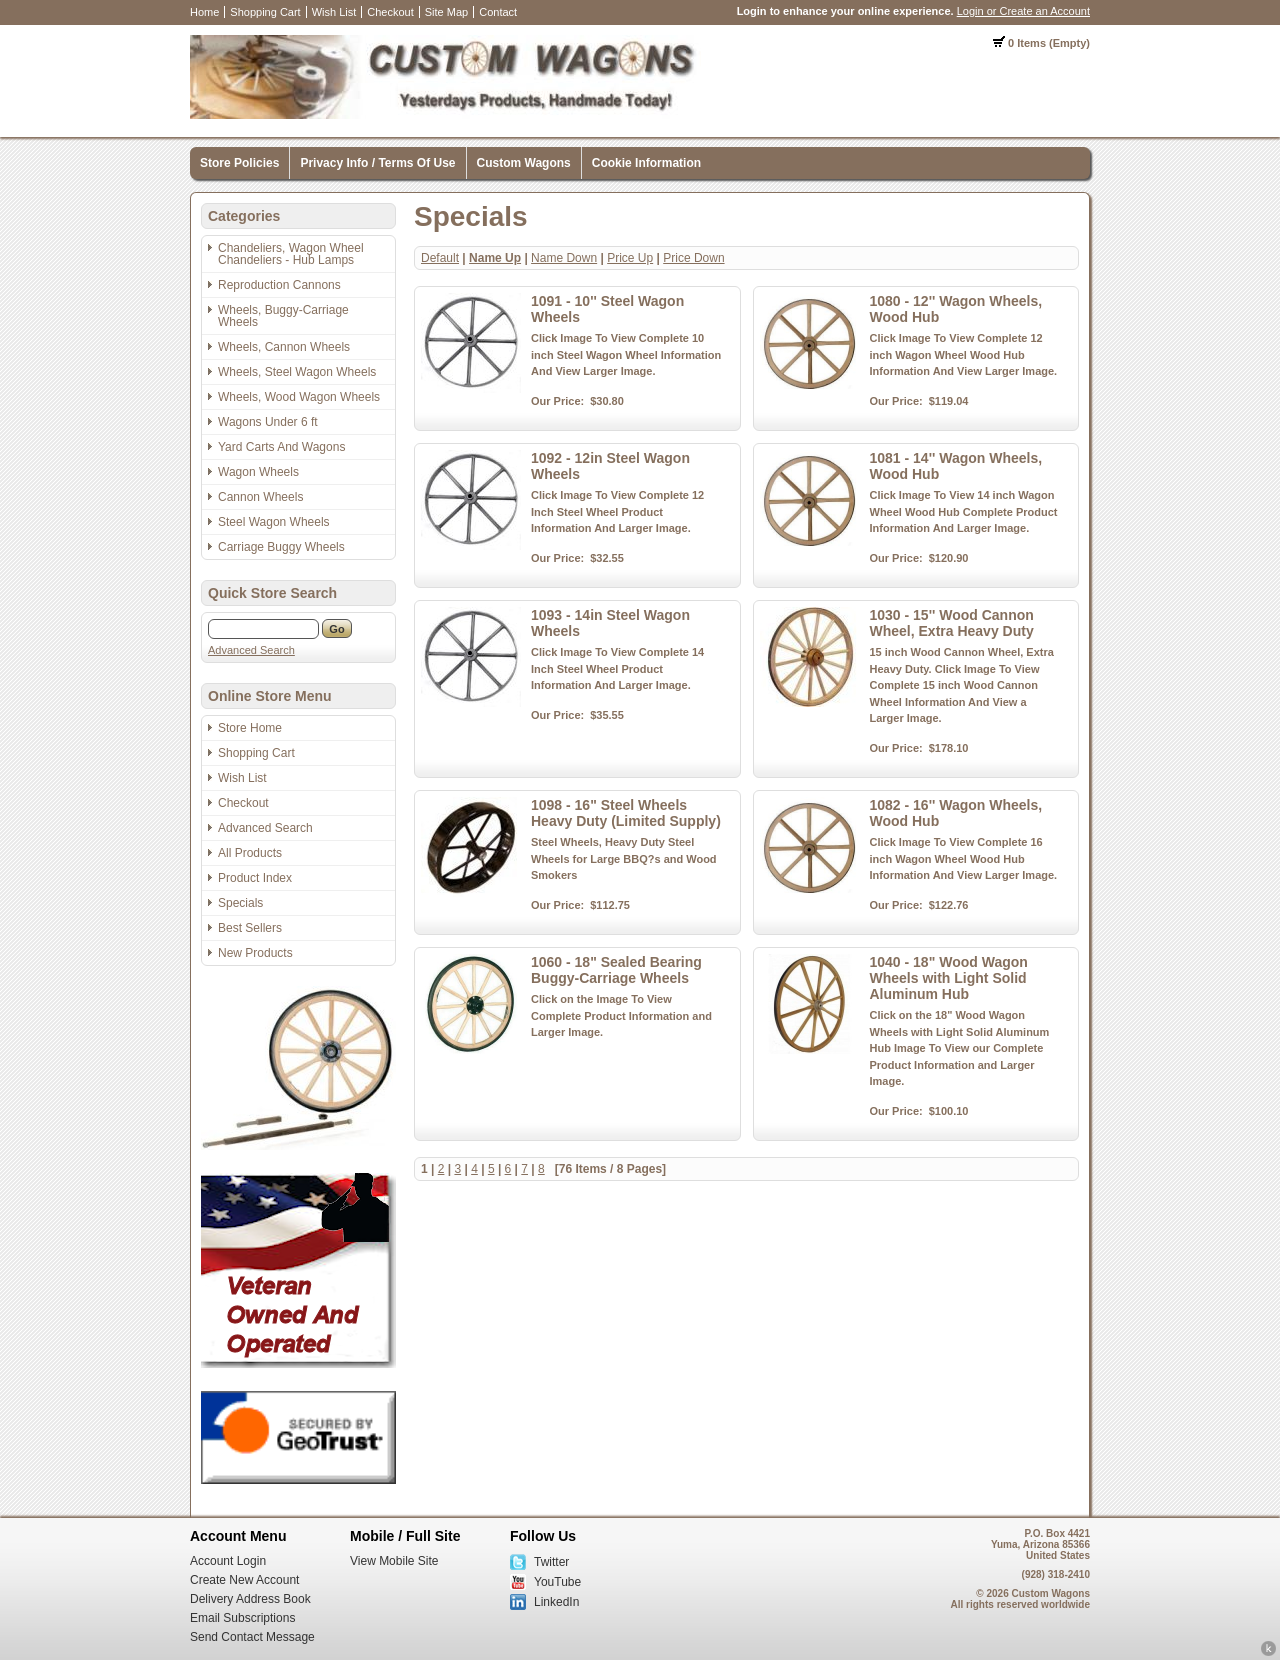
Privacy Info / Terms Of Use (377, 163)
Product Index (255, 878)
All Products (250, 853)
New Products (255, 953)
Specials (240, 903)
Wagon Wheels (258, 472)
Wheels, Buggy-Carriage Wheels (283, 316)
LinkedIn (556, 1602)
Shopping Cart (265, 12)
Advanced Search (251, 650)
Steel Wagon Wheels (274, 522)
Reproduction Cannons (279, 285)
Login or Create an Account (1023, 11)
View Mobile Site (394, 1561)
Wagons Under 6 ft (268, 422)
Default (440, 258)
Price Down (693, 258)
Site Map (446, 12)
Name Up (495, 258)
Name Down (564, 258)
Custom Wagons (524, 163)
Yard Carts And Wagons (281, 447)
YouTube (557, 1582)
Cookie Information (646, 163)
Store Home (250, 728)
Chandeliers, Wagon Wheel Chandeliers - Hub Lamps (291, 254)
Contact (498, 12)
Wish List (334, 12)
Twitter (551, 1562)
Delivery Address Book (250, 1599)
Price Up (630, 258)
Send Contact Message (252, 1637)
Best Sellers (250, 928)
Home (204, 12)
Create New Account (244, 1580)
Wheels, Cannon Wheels (284, 347)
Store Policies (239, 163)
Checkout (390, 12)
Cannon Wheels (260, 497)
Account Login (228, 1561)
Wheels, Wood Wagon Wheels (299, 397)
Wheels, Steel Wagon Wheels (297, 372)
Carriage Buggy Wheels (281, 547)
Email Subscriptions (242, 1618)
